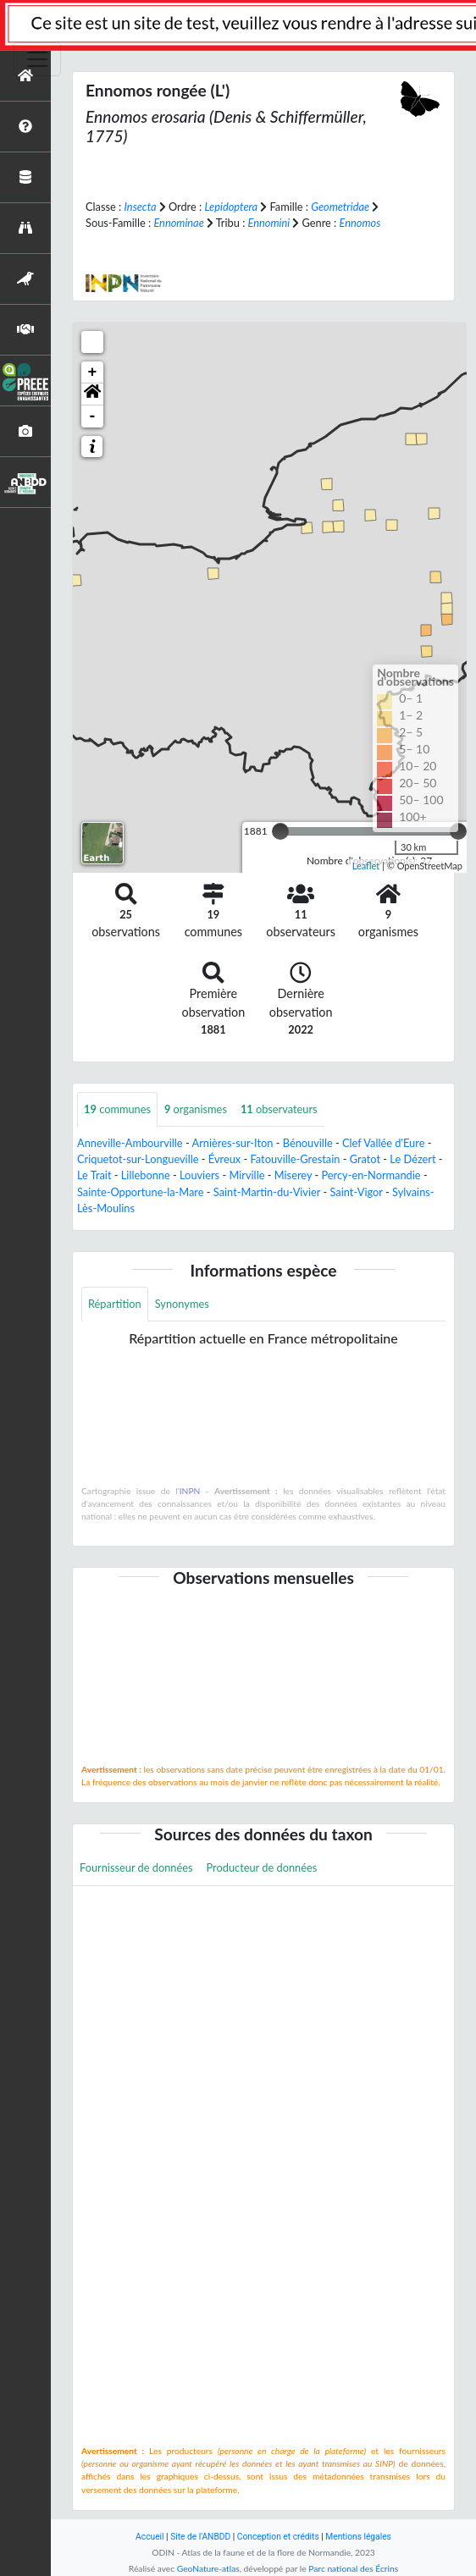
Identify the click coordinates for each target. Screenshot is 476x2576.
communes (117, 1109)
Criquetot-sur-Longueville (138, 1159)
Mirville (246, 1175)
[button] (92, 394)
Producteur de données (262, 1867)
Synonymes (182, 1303)
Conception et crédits (278, 2536)
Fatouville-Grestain (295, 1159)
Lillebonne (145, 1175)
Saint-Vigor (356, 1192)
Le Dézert (412, 1159)
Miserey (293, 1175)
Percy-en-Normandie (370, 1175)
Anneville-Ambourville (130, 1143)
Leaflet (366, 865)
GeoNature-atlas (208, 2568)
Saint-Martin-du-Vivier (266, 1192)
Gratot (365, 1159)
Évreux (224, 1159)
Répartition (114, 1303)
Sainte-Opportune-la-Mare (140, 1192)
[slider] (280, 831)
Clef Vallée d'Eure (383, 1143)
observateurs (279, 1109)
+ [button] (92, 372)
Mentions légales (358, 2536)
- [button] (92, 416)
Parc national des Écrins (353, 2568)
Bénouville (308, 1143)
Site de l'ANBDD (200, 2536)
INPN (190, 1491)
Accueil (149, 2536)
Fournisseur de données (136, 1867)
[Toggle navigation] (37, 59)
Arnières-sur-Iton (233, 1143)
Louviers (199, 1175)
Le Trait (94, 1175)
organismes (195, 1109)
